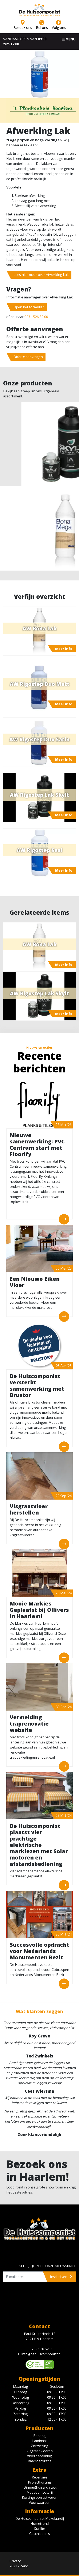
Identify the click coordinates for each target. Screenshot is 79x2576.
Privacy (15, 2561)
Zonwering (39, 2446)
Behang (39, 2435)
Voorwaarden (39, 2502)
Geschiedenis (39, 2533)
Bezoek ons (22, 25)
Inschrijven (61, 2276)
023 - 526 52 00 (36, 316)
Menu (69, 39)
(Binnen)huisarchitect (39, 2487)
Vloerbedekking (39, 2456)
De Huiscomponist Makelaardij (39, 2518)
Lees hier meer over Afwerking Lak (41, 274)
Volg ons (59, 25)
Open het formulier (28, 307)
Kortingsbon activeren (39, 2497)
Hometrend (40, 2523)
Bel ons (42, 25)
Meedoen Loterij (40, 2492)
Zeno (24, 2566)
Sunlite (39, 2528)
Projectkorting (39, 2482)
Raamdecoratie (39, 2461)
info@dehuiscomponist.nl (41, 2354)
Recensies (39, 2477)
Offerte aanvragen (28, 356)
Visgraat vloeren (40, 2451)
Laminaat (39, 2440)
